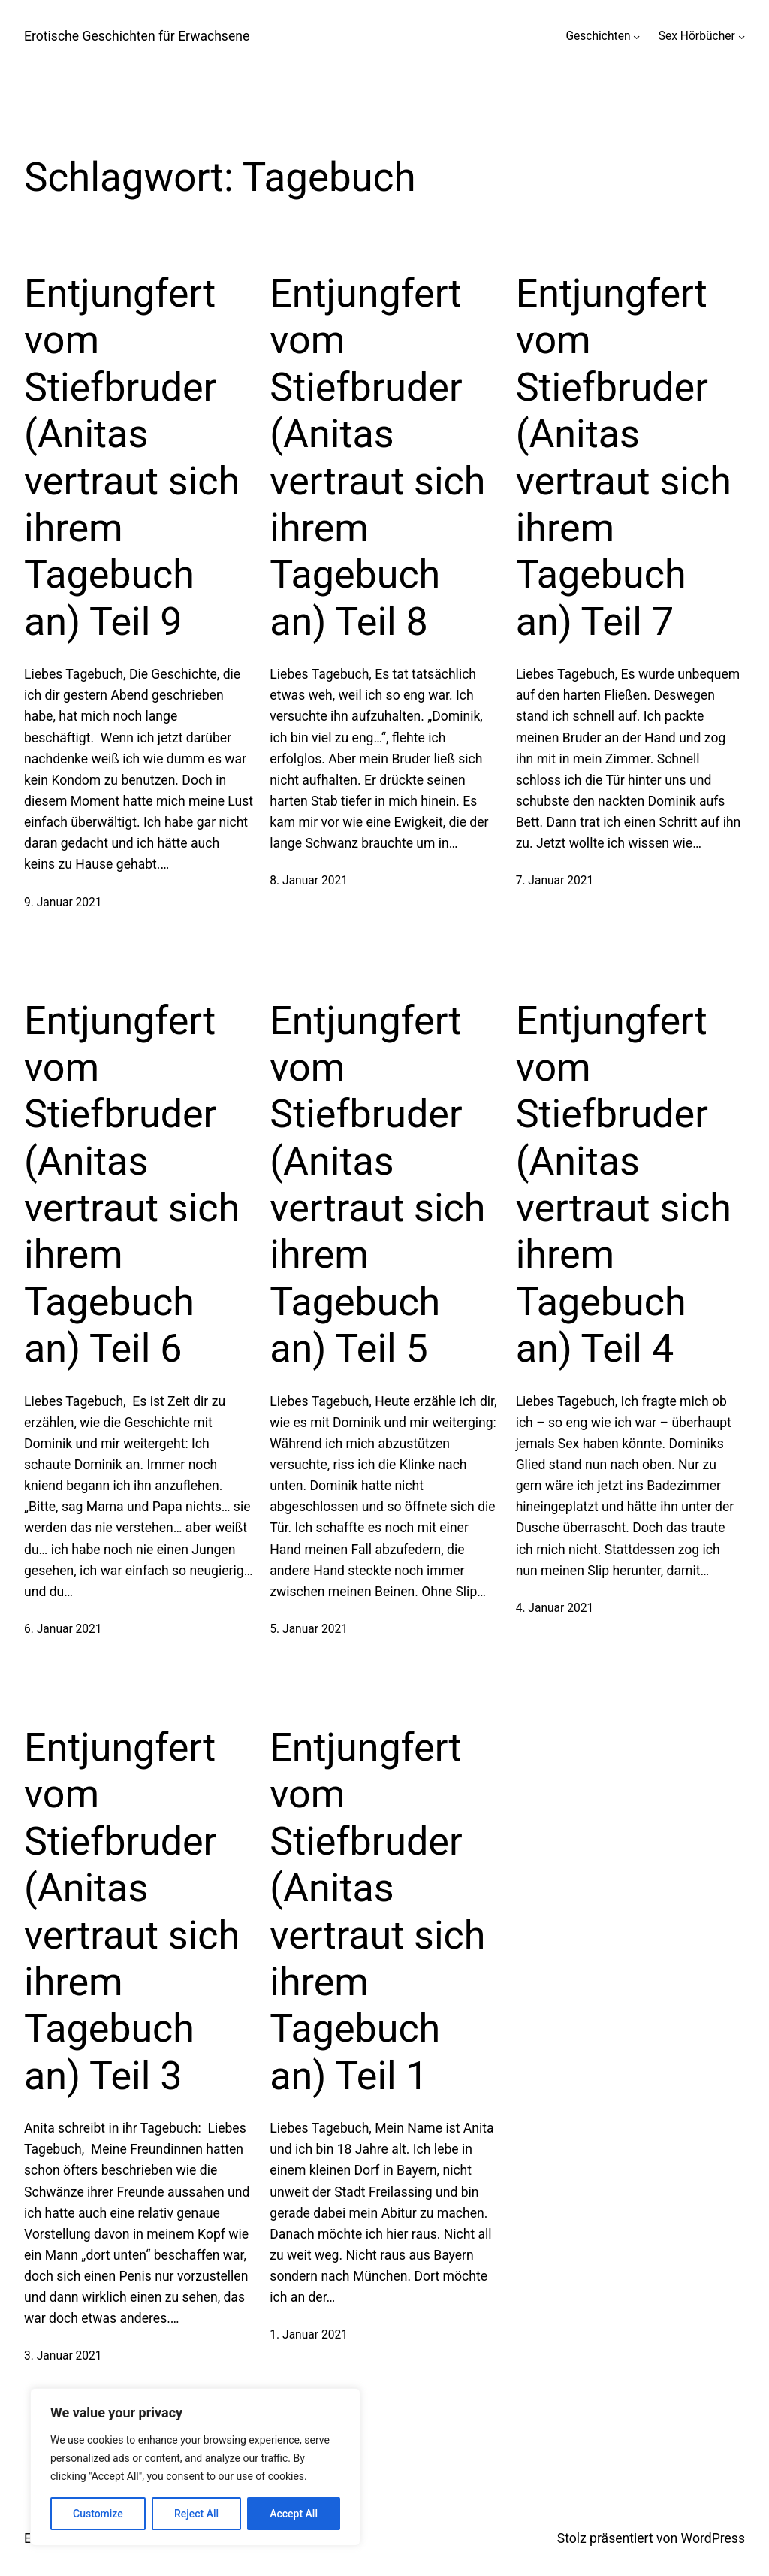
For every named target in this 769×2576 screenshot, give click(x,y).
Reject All (196, 2514)
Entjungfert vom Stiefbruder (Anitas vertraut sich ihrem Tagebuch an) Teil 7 (623, 458)
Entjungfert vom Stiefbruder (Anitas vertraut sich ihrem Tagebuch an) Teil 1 (377, 1912)
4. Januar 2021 (555, 1608)
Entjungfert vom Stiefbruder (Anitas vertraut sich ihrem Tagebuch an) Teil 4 (623, 1185)
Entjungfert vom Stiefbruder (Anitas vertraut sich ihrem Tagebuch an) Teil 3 (132, 1912)
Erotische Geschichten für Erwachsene (136, 36)
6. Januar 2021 (63, 1629)
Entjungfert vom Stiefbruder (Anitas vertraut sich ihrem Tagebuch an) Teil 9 (132, 458)
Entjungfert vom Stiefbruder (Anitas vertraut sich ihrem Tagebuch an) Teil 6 (132, 1185)
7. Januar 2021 (555, 880)
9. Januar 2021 (63, 902)
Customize (98, 2514)
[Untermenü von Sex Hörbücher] (741, 36)
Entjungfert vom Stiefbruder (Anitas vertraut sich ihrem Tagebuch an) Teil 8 (377, 458)
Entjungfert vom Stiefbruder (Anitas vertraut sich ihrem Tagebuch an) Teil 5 (377, 1185)
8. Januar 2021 (309, 880)
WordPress (713, 2538)
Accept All (294, 2514)
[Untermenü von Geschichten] (636, 36)
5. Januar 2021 (309, 1629)
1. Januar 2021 (309, 2335)
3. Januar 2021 (63, 2356)
